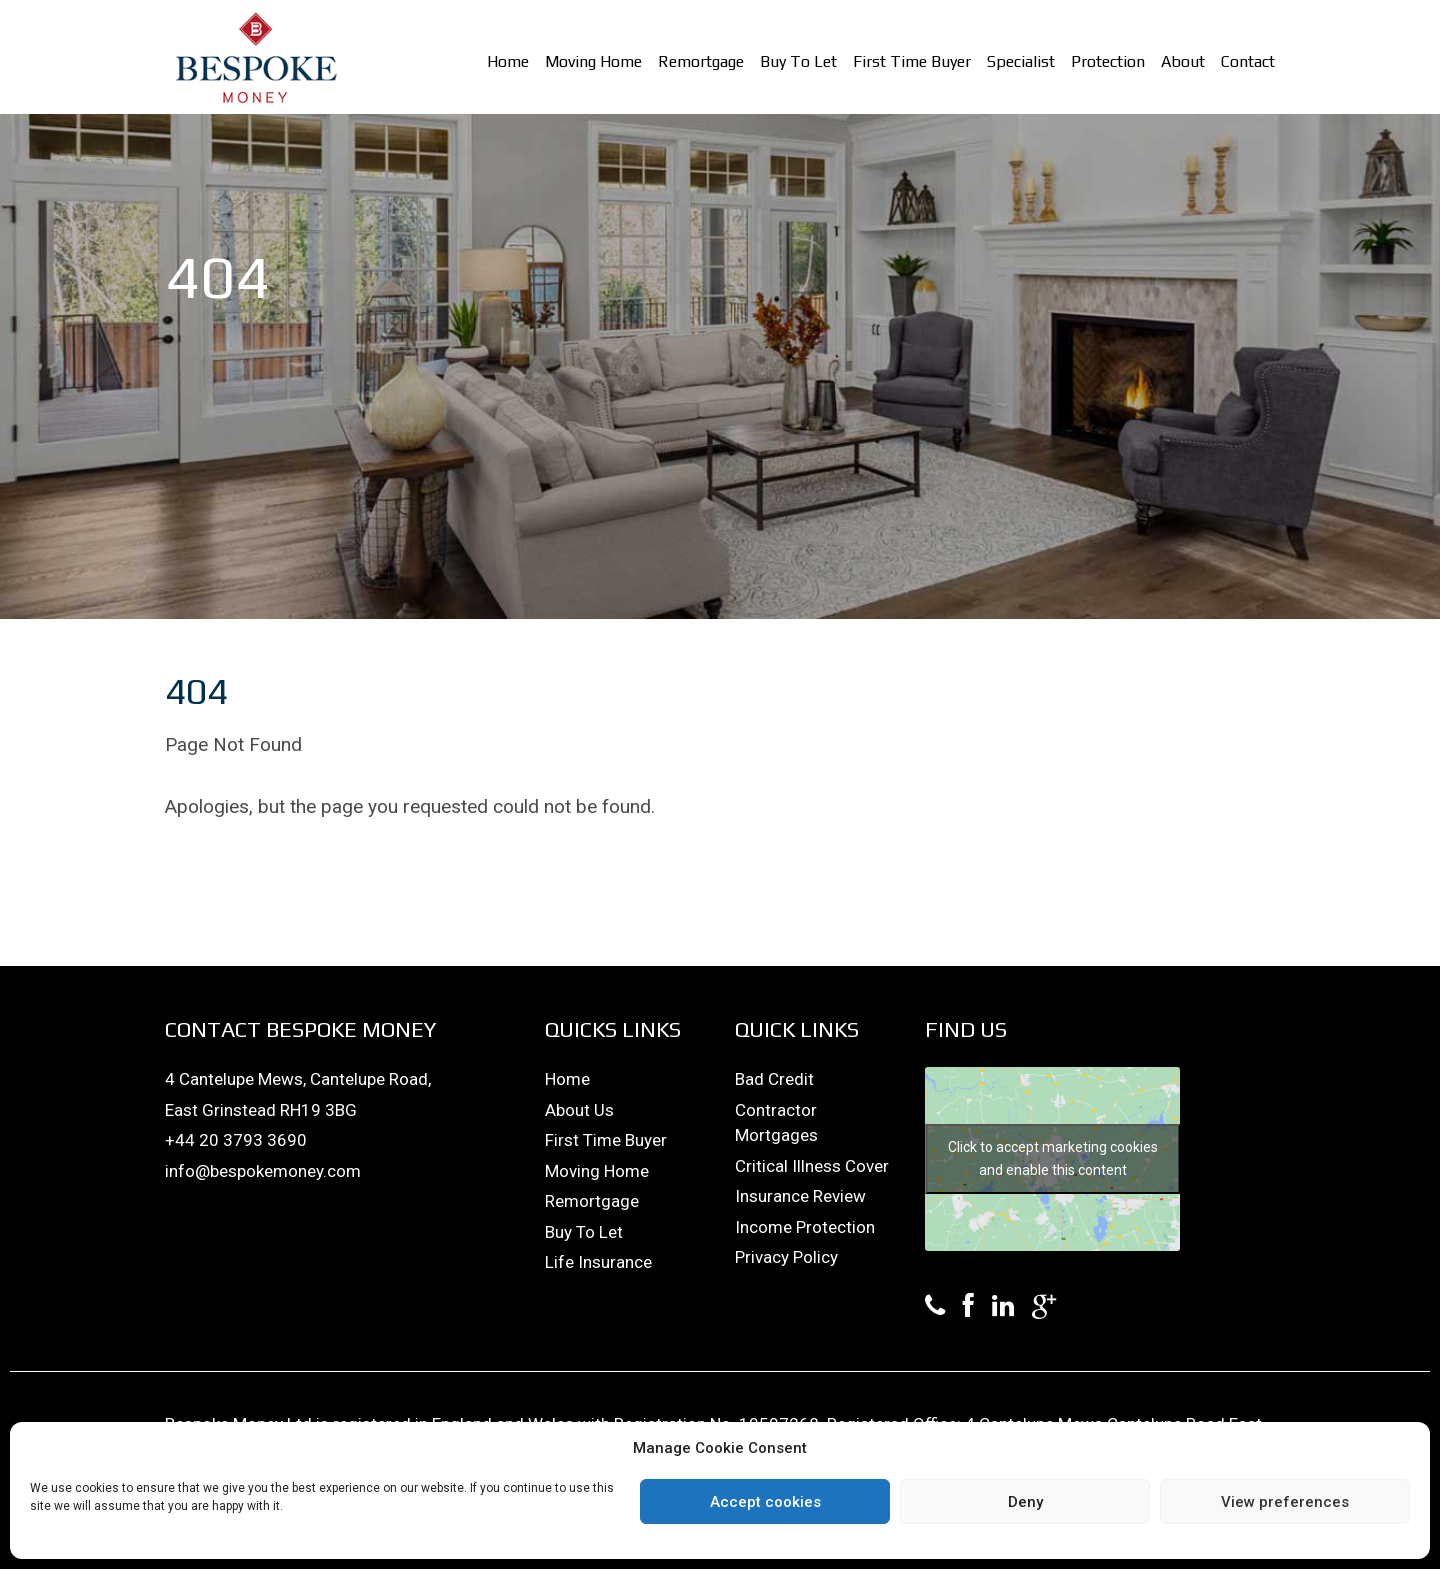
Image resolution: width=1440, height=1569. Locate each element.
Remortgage (701, 61)
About (1183, 61)
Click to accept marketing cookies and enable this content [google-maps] (1053, 1158)
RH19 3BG (318, 1110)
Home (508, 61)
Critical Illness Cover (812, 1166)
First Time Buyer (912, 61)
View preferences (1285, 1502)
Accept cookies (765, 1502)
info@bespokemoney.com (263, 1171)
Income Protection (805, 1227)
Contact (1248, 61)
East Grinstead (222, 1110)
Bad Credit (774, 1079)
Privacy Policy (786, 1257)
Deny (1025, 1502)
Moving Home (593, 61)
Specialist (1021, 61)
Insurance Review (800, 1196)
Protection (1108, 61)
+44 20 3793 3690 (236, 1140)
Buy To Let (798, 61)
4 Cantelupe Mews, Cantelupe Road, (298, 1079)
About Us (579, 1110)
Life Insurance (598, 1262)
